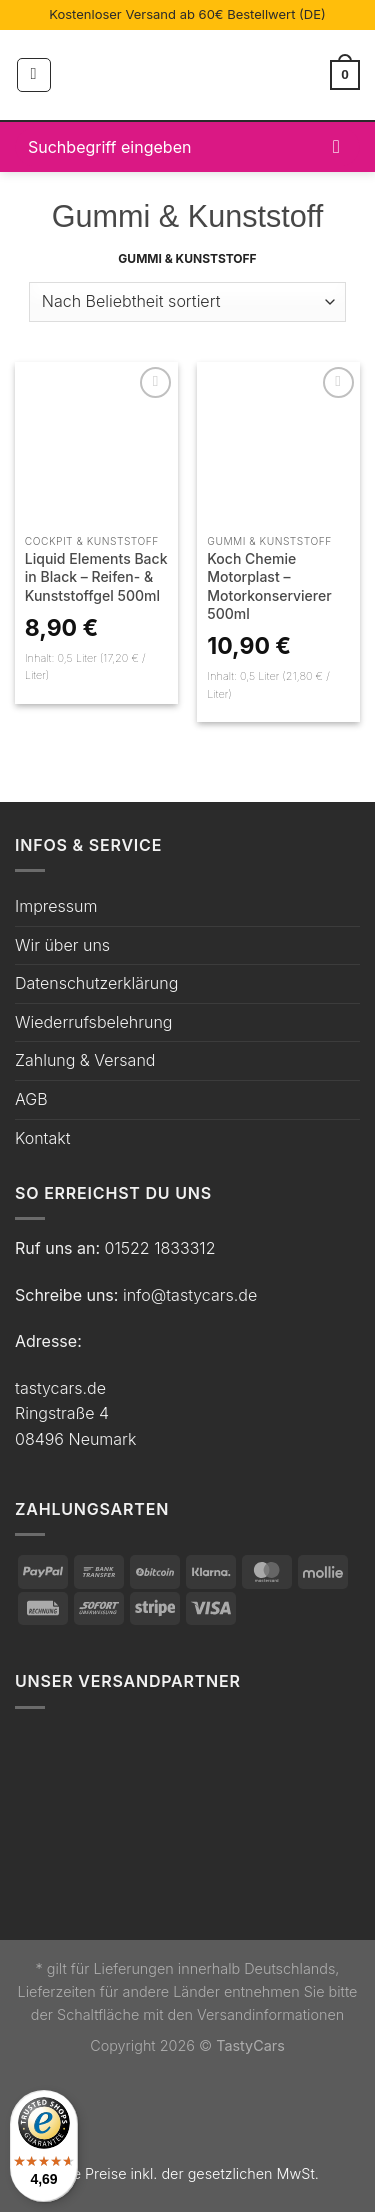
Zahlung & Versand (85, 1060)
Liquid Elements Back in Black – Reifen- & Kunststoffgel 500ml (96, 576)
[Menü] (34, 75)
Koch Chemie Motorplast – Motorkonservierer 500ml (269, 586)
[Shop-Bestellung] (187, 302)
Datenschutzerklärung (96, 983)
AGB (31, 1099)
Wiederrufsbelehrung (93, 1022)
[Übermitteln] (336, 146)
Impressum (56, 906)
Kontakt (43, 1138)
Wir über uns (62, 945)
